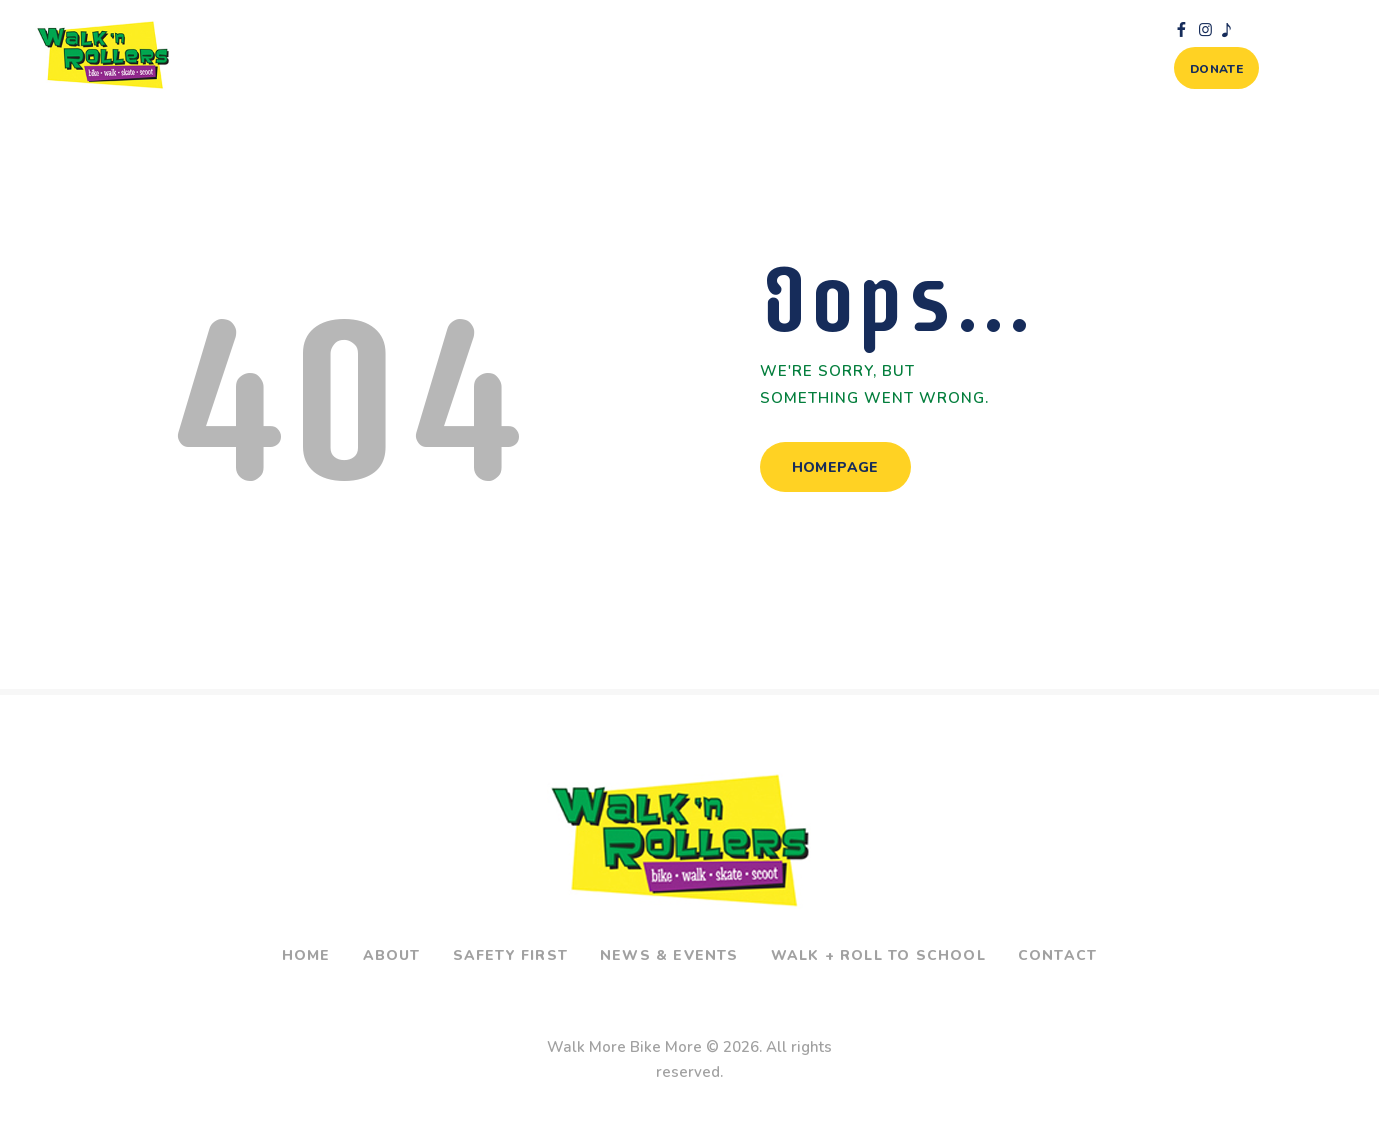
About (392, 955)
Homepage (835, 467)
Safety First (510, 955)
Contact (1057, 955)
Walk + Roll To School (878, 955)
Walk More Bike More (624, 1047)
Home (306, 955)
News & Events (669, 955)
